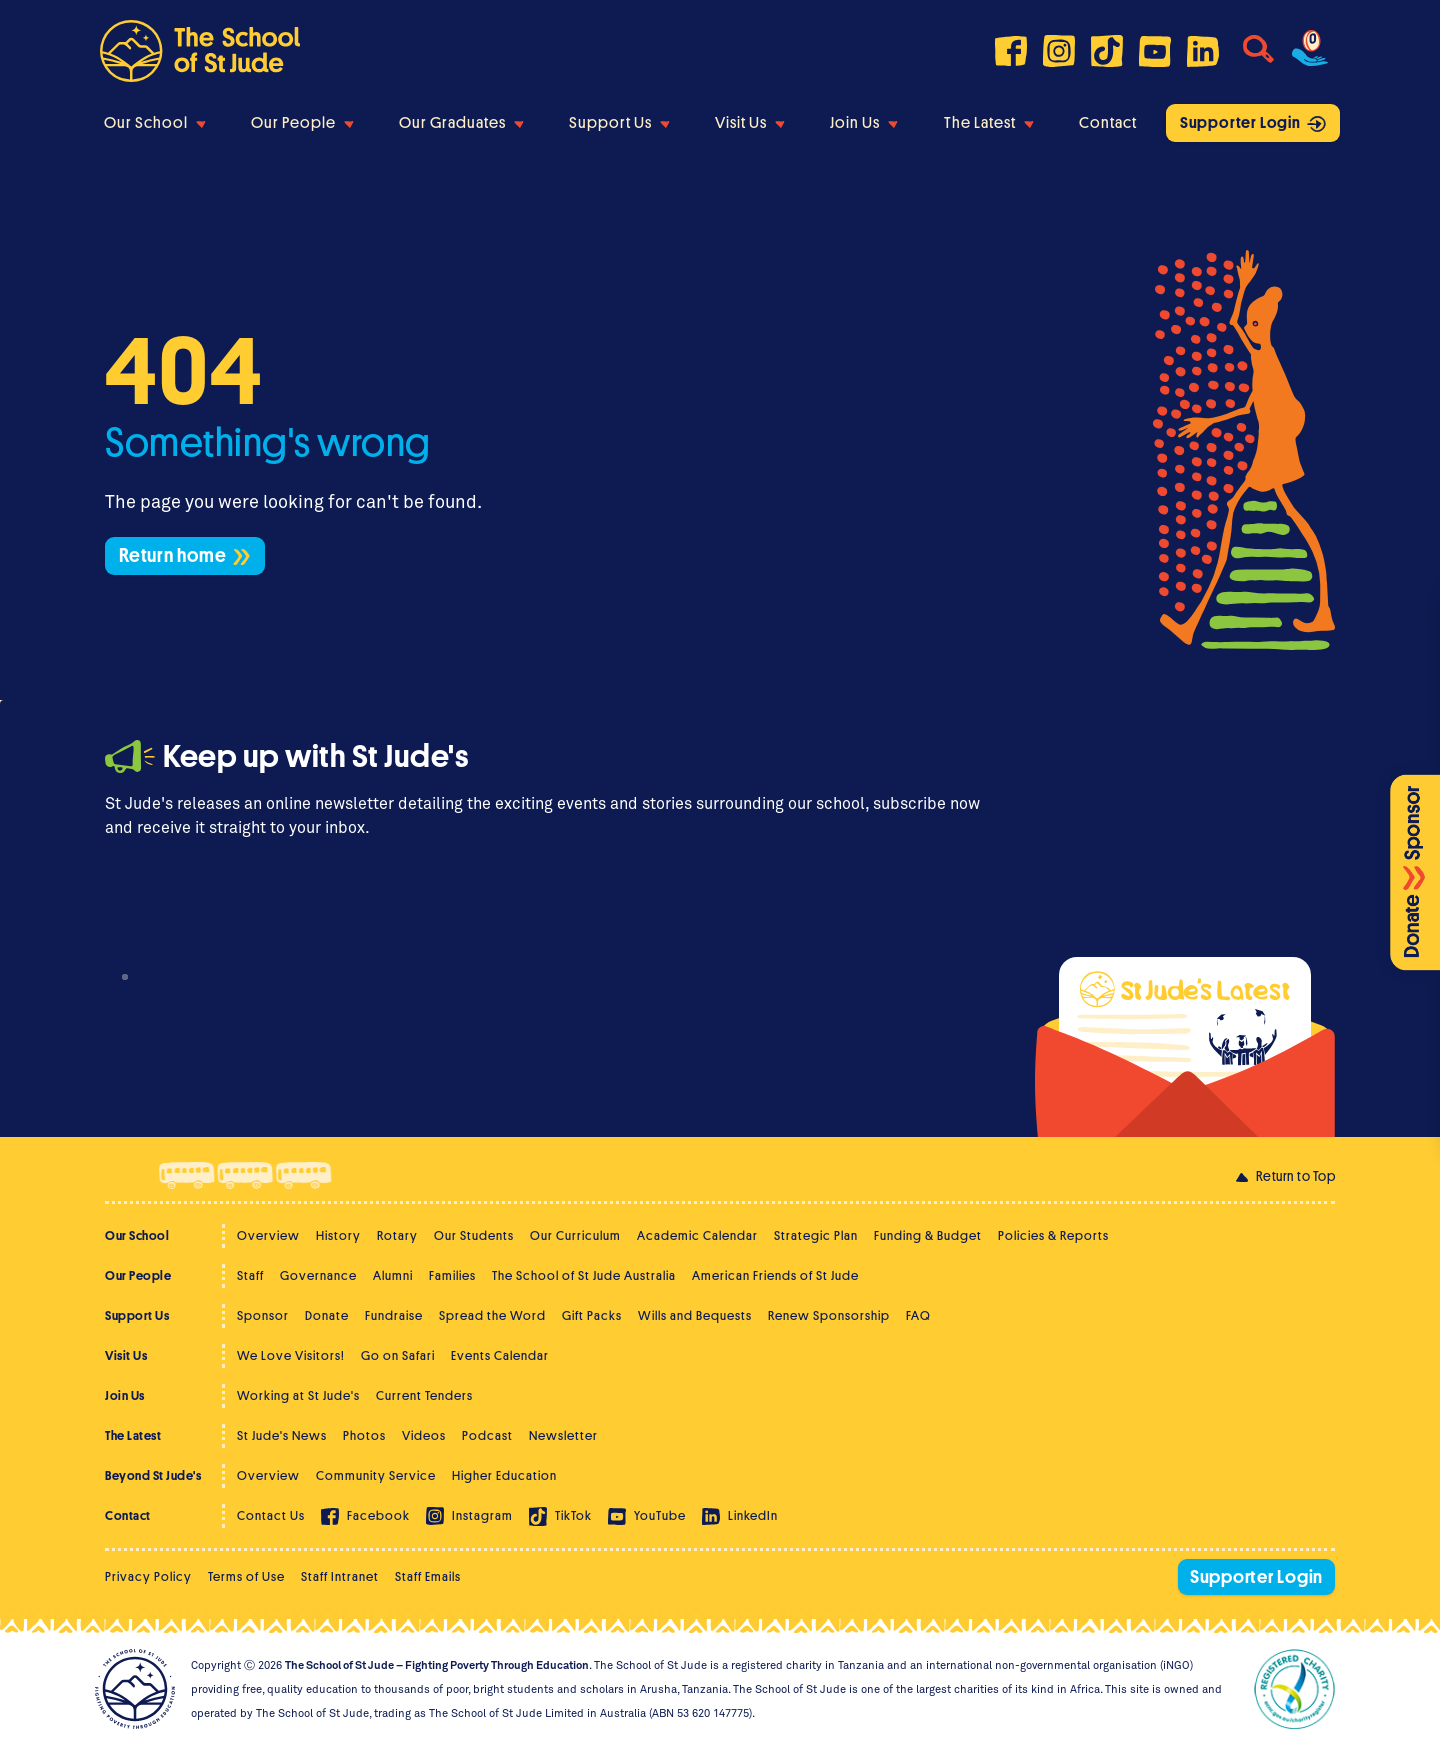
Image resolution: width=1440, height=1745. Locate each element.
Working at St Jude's (298, 1395)
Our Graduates (461, 123)
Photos (364, 1435)
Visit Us (750, 123)
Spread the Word (492, 1315)
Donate (327, 1315)
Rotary (397, 1235)
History (338, 1235)
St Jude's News (282, 1435)
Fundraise (394, 1315)
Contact (1108, 123)
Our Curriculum (575, 1235)
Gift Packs (592, 1315)
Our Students (474, 1235)
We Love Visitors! (291, 1355)
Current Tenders (424, 1395)
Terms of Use (246, 1576)
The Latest (989, 123)
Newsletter (563, 1435)
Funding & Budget (928, 1235)
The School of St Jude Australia (584, 1275)
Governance (318, 1275)
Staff (250, 1275)
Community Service (376, 1475)
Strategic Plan (816, 1235)
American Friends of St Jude (775, 1275)
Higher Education (504, 1475)
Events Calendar (500, 1355)
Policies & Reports (1053, 1235)
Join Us (864, 123)
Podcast (487, 1435)
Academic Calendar (697, 1235)
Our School (155, 123)
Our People (302, 123)
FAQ (918, 1315)
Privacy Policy (148, 1576)
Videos (424, 1435)
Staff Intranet (340, 1576)
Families (452, 1275)
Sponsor (263, 1315)
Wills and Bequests (695, 1315)
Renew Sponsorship (829, 1315)
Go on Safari (398, 1355)
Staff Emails (428, 1576)
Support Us (619, 123)
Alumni (393, 1275)
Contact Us (271, 1515)
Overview (268, 1235)
